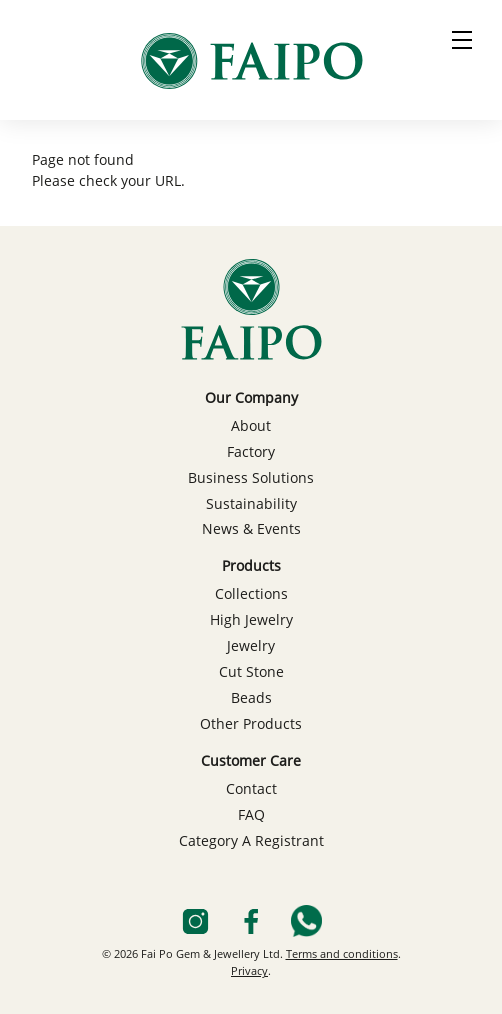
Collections (251, 595)
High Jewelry (251, 621)
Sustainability (251, 505)
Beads (251, 699)
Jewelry (251, 647)
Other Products (251, 725)
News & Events (251, 530)
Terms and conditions (342, 955)
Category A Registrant (251, 842)
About (251, 427)
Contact (251, 790)
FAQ (251, 816)
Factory (251, 453)
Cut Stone (251, 673)
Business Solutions (251, 479)
